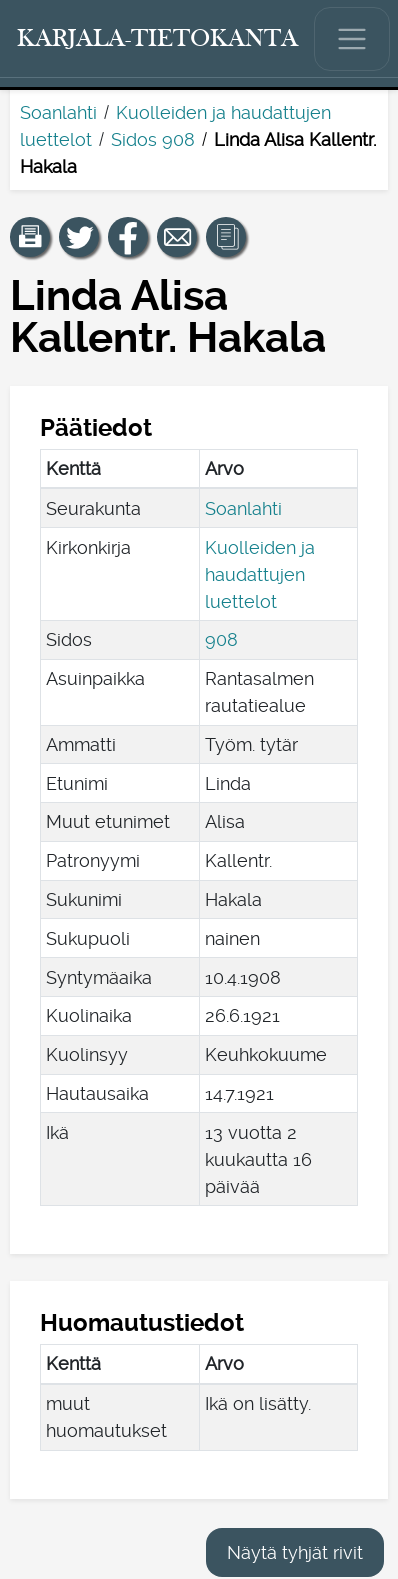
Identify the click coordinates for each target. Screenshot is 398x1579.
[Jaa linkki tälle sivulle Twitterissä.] (79, 237)
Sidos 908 (153, 139)
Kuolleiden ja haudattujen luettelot (260, 574)
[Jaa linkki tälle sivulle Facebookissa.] (128, 237)
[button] (30, 237)
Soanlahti (58, 112)
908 (221, 639)
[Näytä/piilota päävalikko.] (352, 39)
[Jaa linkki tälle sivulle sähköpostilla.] (177, 237)
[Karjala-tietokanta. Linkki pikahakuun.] (158, 39)
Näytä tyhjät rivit (295, 1552)
